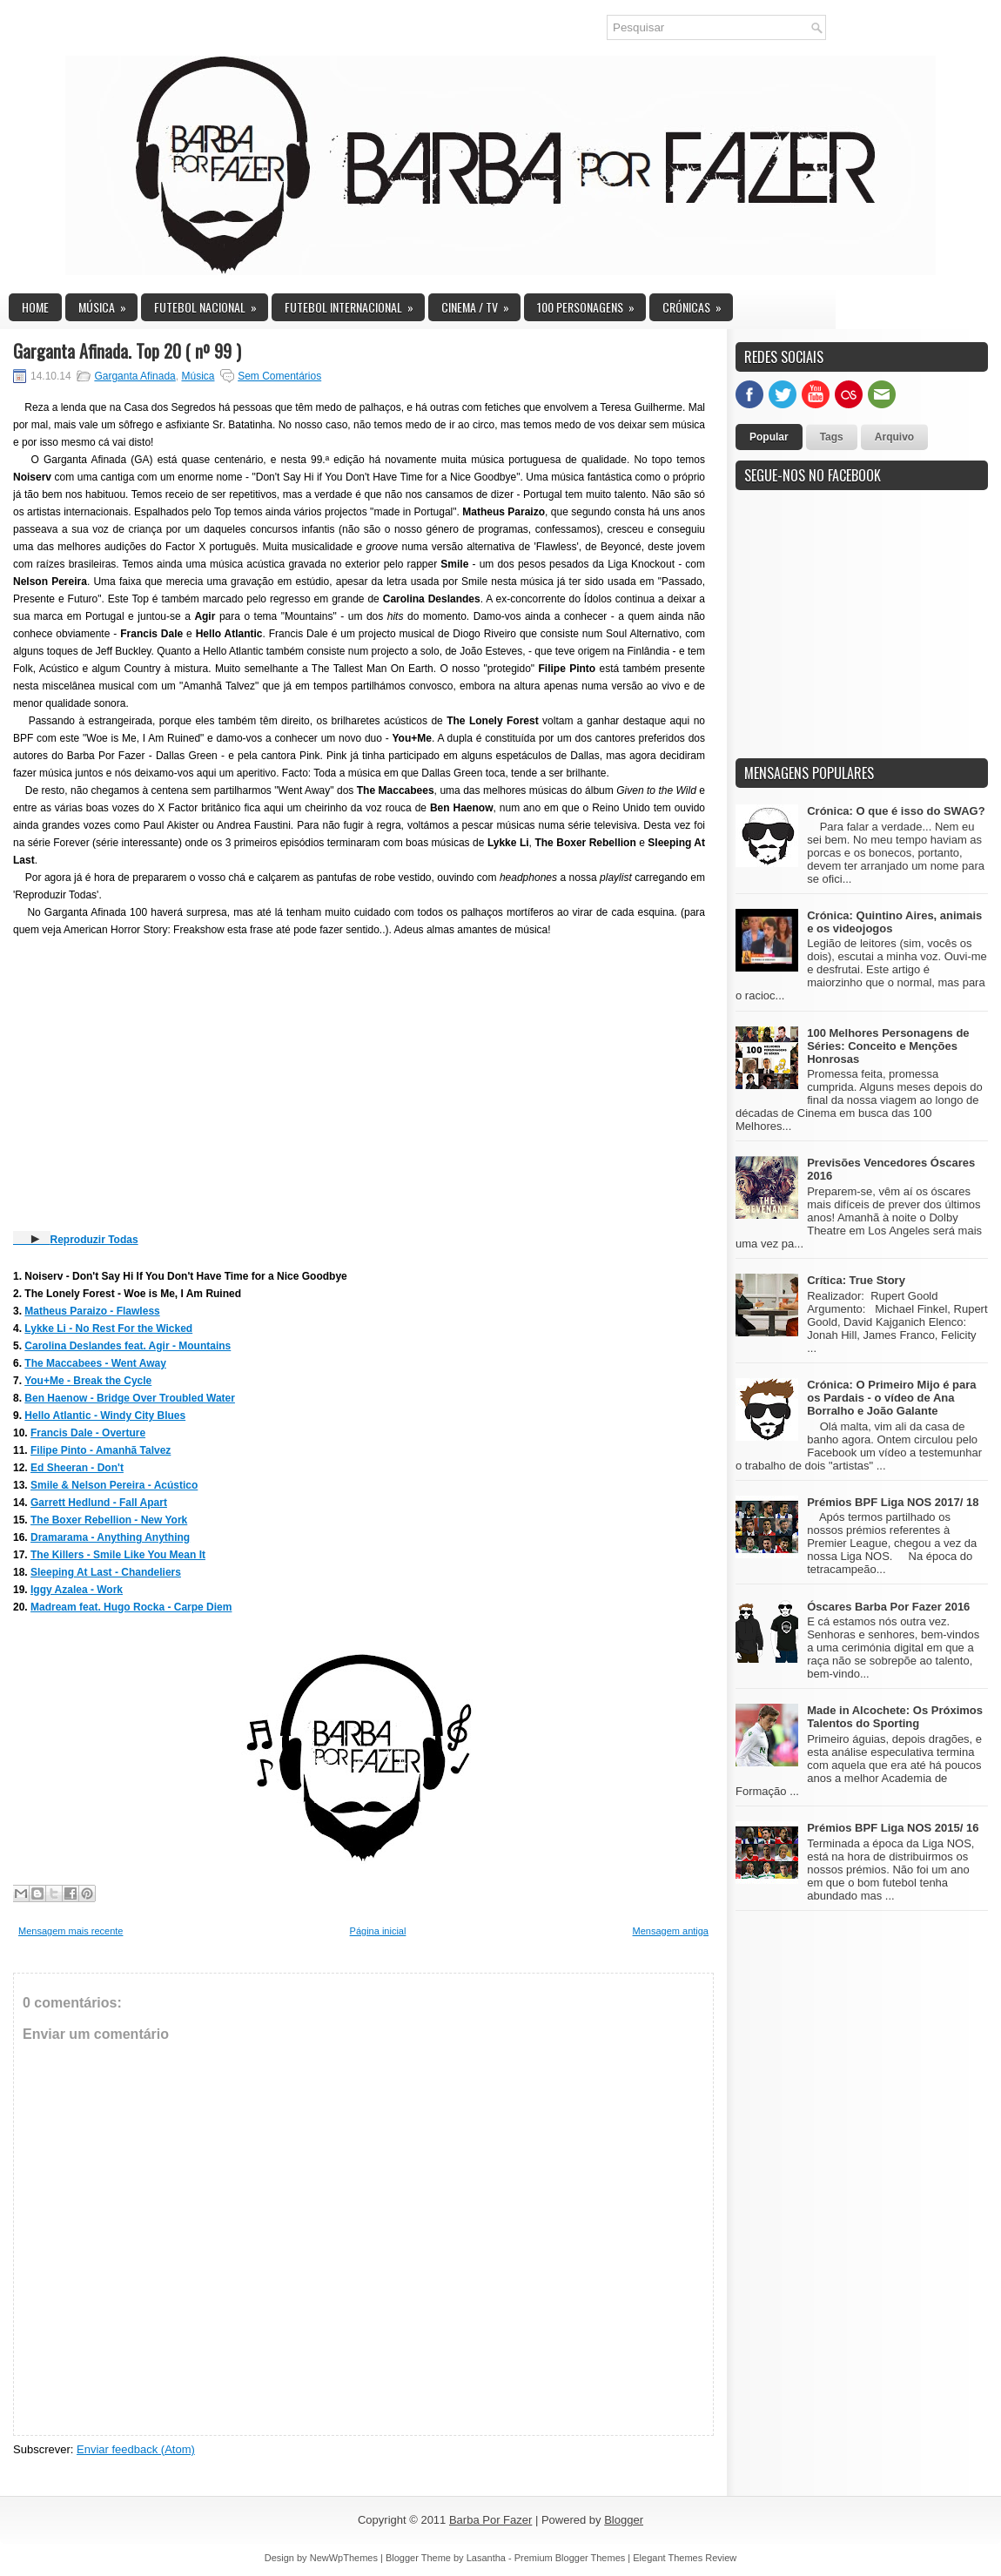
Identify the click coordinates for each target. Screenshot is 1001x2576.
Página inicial (378, 1931)
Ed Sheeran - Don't (77, 1468)
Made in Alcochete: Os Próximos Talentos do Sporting (895, 1717)
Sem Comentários (279, 376)
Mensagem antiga (671, 1931)
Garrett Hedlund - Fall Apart (98, 1503)
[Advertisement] (866, 634)
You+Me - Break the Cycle (87, 1381)
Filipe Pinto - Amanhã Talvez (100, 1450)
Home (35, 307)
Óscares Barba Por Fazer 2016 (888, 1606)
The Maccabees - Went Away (95, 1363)
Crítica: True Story (856, 1280)
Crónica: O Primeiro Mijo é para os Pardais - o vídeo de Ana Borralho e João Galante (891, 1397)
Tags (831, 437)
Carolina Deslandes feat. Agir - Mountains (127, 1346)
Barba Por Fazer (490, 2519)
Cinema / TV (481, 304)
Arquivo (894, 437)
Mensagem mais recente (70, 1931)
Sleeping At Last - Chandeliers (105, 1572)
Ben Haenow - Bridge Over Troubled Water (129, 1398)
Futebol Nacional (211, 304)
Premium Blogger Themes (570, 2557)
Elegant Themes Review (684, 2557)
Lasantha (486, 2557)
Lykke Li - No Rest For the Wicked (108, 1328)
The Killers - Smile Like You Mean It (117, 1555)
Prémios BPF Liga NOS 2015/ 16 (892, 1827)
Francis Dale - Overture (87, 1433)
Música (108, 304)
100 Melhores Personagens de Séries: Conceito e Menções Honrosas (888, 1046)
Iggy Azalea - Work (76, 1590)
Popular (769, 437)
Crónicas (697, 304)
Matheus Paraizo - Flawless (91, 1311)
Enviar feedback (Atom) (136, 2449)
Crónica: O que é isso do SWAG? (895, 810)
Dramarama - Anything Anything (110, 1537)
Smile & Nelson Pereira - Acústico (114, 1485)
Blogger (623, 2519)
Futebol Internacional (355, 304)
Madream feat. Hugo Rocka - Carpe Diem (131, 1607)
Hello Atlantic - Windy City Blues (104, 1415)
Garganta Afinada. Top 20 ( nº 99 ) (127, 351)
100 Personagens (591, 304)
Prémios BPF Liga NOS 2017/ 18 (892, 1502)
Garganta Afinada (134, 376)
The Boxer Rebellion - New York (108, 1520)
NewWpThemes (344, 2557)
